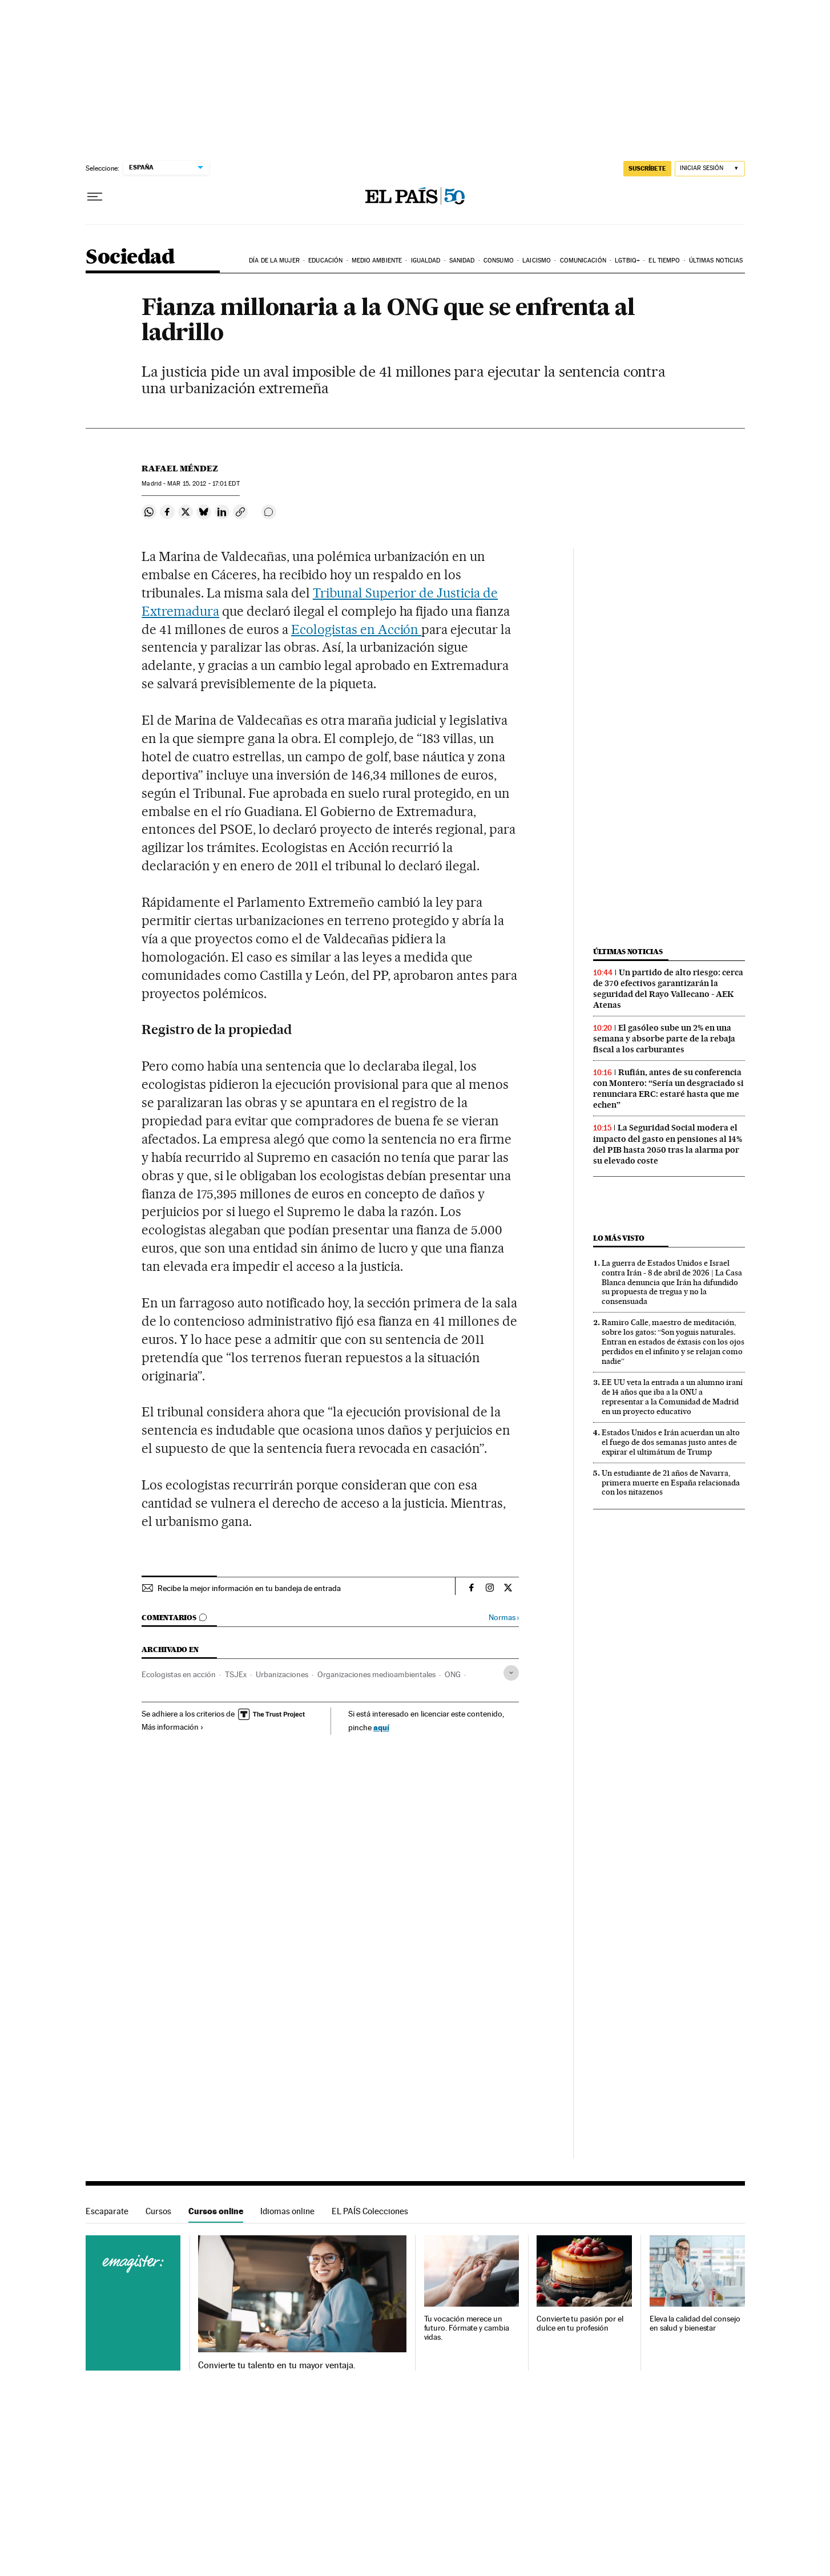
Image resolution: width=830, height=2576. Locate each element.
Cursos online (215, 2211)
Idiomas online (287, 2211)
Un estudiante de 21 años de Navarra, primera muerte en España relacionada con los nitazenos (671, 1482)
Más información (173, 1726)
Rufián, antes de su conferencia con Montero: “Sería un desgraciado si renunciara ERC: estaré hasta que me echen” (668, 1088)
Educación (325, 260)
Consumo (499, 260)
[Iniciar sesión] (710, 168)
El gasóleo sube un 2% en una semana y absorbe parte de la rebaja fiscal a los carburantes (664, 1039)
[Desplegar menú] (95, 197)
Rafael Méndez (180, 468)
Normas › (504, 1617)
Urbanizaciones (282, 1674)
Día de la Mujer (274, 260)
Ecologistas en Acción (356, 629)
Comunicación (583, 260)
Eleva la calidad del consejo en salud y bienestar (695, 2323)
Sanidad (462, 260)
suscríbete (647, 168)
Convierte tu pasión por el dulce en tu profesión (580, 2323)
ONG (453, 1674)
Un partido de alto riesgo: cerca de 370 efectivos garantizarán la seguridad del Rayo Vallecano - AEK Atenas (668, 988)
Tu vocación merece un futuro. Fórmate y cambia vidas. (466, 2328)
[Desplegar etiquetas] (511, 1673)
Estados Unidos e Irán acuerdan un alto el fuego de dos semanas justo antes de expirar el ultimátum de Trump (671, 1442)
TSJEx (236, 1674)
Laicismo (536, 260)
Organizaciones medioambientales (376, 1674)
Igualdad (426, 260)
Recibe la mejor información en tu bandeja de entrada (249, 1588)
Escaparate (107, 2211)
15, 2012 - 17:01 (203, 483)
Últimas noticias (716, 260)
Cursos (158, 2211)
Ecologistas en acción (179, 1674)
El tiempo (664, 260)
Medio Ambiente (377, 260)
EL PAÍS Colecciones (370, 2211)
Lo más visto (618, 1238)
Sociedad (130, 258)
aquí (381, 1727)
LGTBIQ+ (627, 260)
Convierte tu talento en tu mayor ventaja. (276, 2365)
